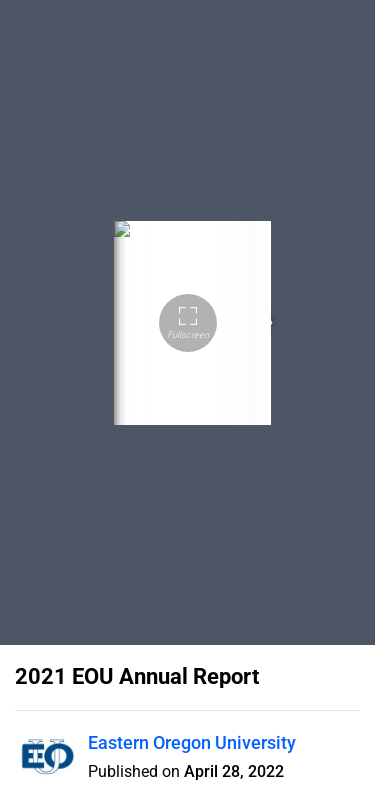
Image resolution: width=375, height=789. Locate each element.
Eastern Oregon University (192, 742)
